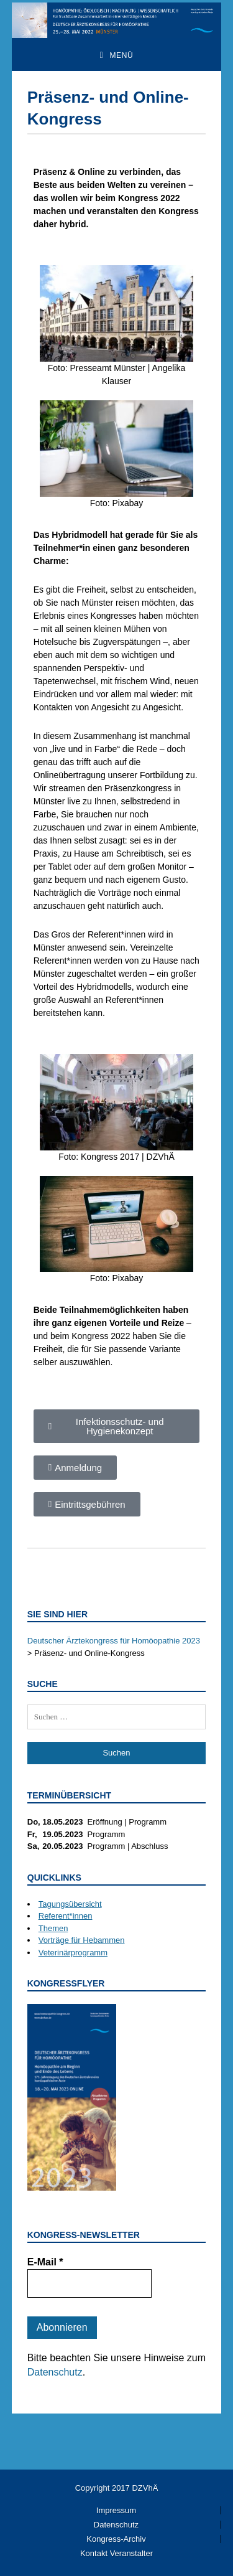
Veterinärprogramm (73, 1952)
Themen (53, 1928)
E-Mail (45, 2262)
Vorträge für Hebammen (82, 1940)
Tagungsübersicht (70, 1904)
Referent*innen (66, 1915)
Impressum (116, 2510)
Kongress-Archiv (115, 2539)
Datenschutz (55, 2372)
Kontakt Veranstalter (116, 2553)
